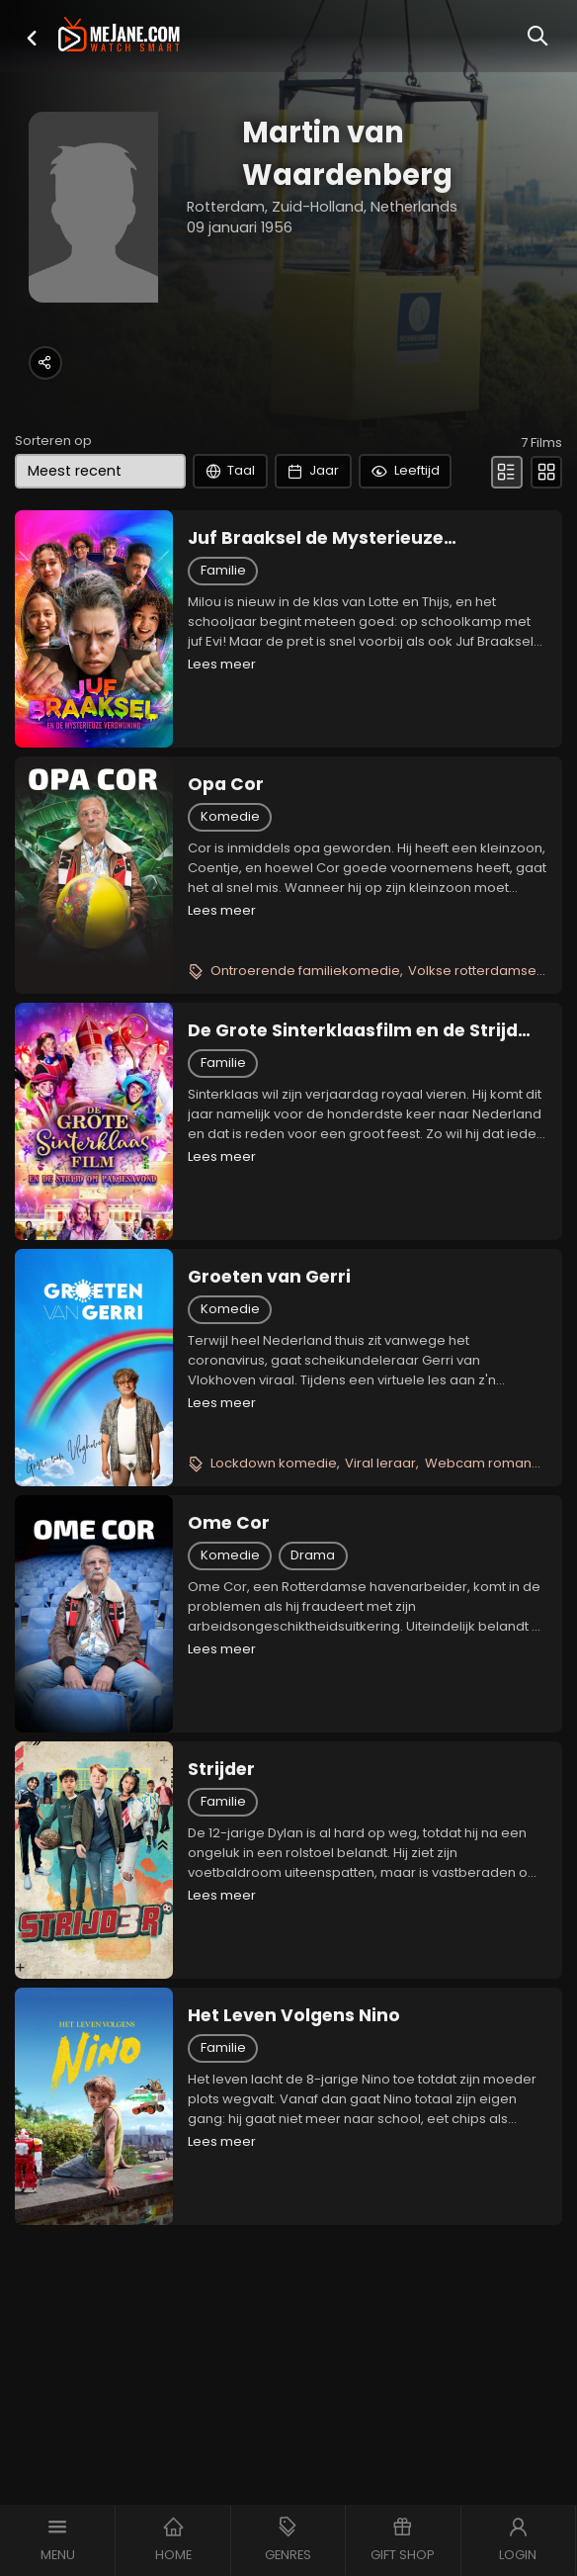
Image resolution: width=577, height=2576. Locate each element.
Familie (223, 570)
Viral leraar (380, 1463)
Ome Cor (229, 1523)
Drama (312, 1555)
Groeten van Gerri (269, 1276)
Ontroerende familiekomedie (305, 970)
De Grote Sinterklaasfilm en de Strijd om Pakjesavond (353, 1030)
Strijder (221, 1769)
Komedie (230, 816)
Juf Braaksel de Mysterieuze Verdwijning (316, 538)
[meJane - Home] (119, 36)
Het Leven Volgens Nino (294, 2015)
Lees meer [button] (222, 664)
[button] (31, 38)
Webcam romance (486, 1463)
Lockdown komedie (273, 1463)
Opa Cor (226, 784)
